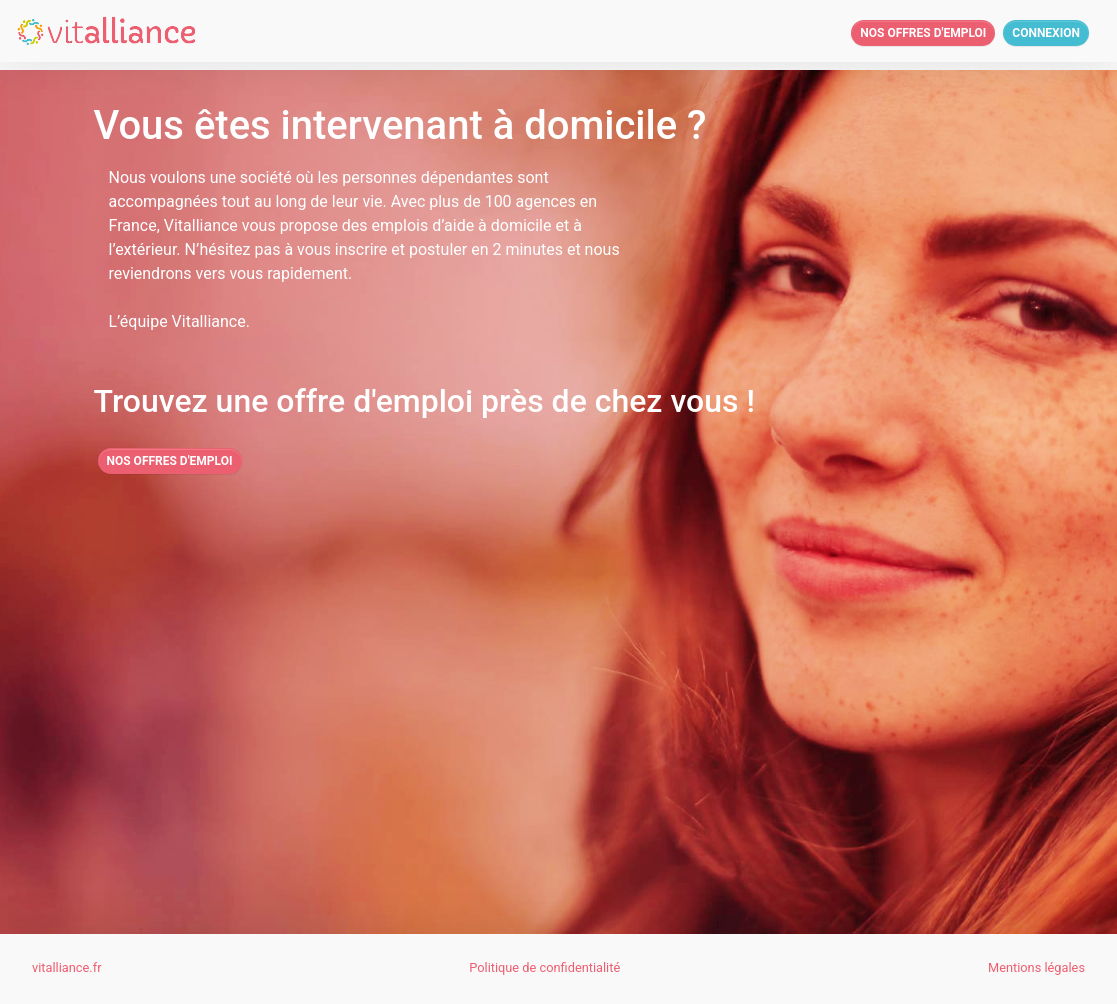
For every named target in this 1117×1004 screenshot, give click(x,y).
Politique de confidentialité (544, 967)
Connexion (1046, 33)
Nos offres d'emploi (923, 33)
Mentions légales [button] (1036, 967)
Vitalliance (201, 225)
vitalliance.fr (66, 967)
